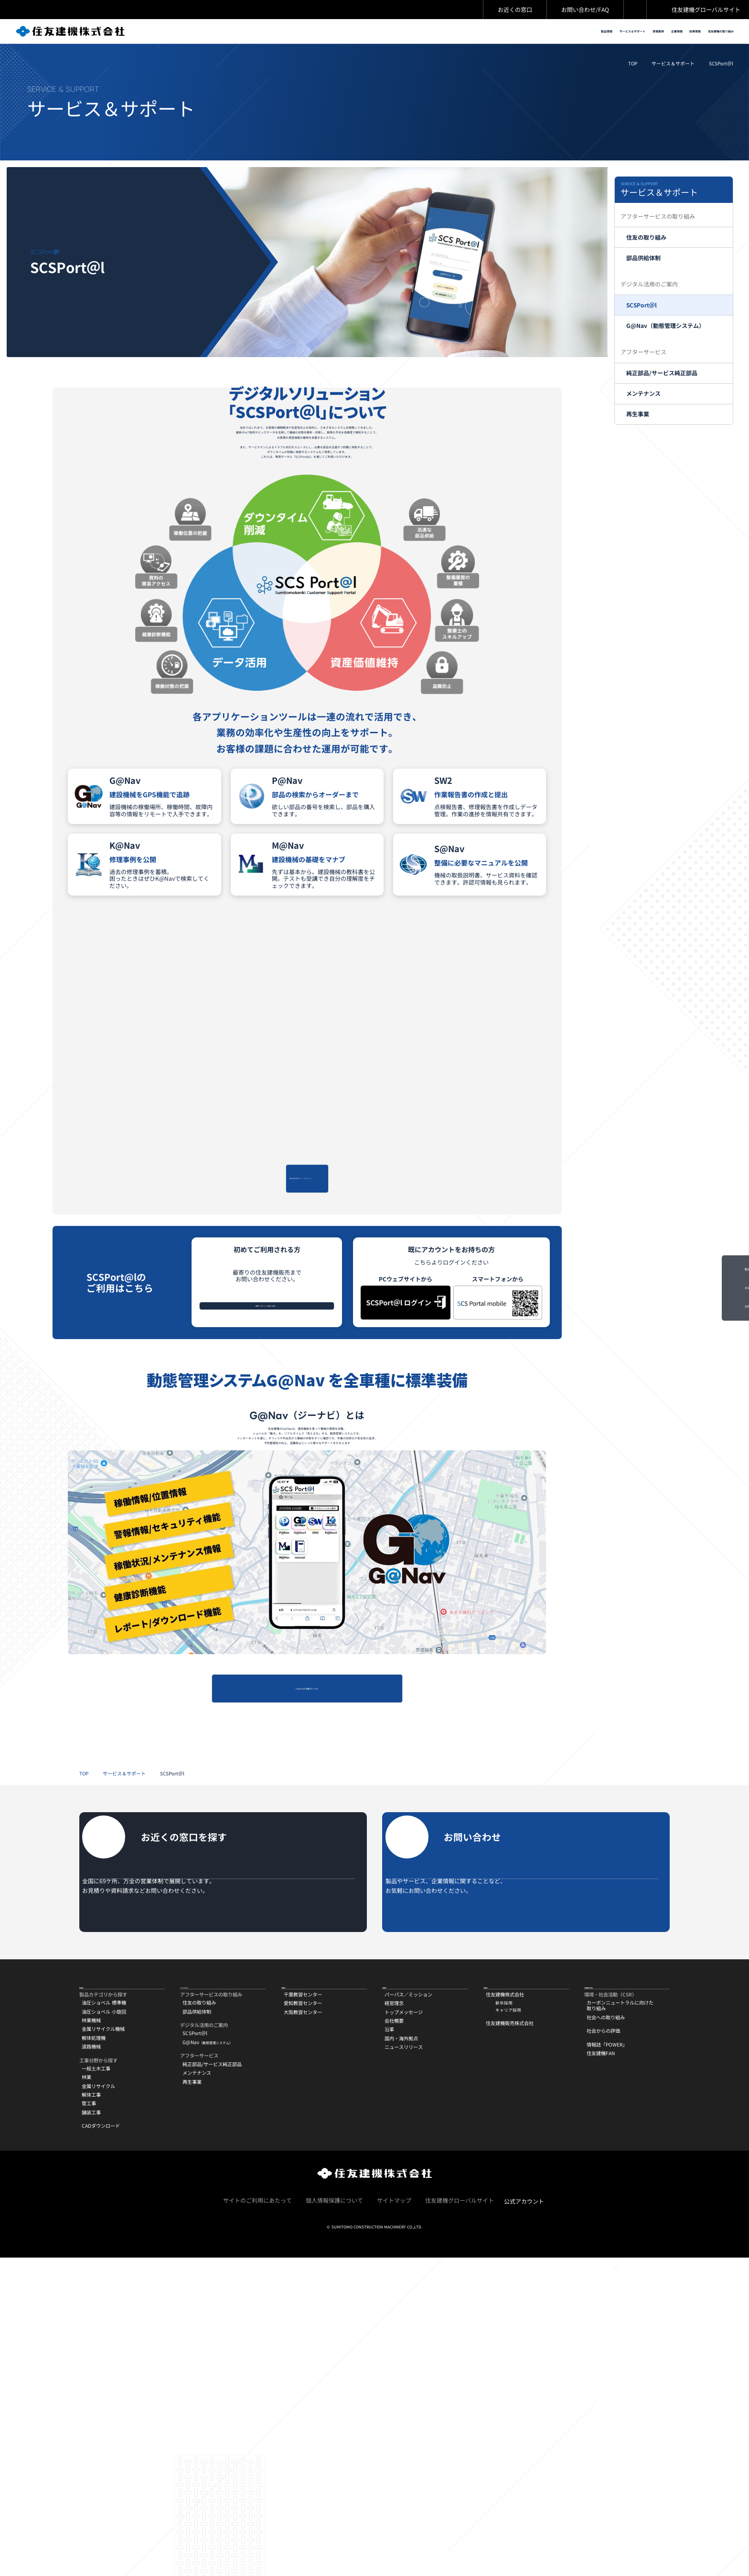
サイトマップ (394, 2518)
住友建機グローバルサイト (706, 9)
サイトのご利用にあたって (257, 2518)
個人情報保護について (334, 2518)
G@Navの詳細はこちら (307, 1912)
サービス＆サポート (673, 75)
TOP (632, 75)
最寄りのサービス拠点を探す (263, 1437)
